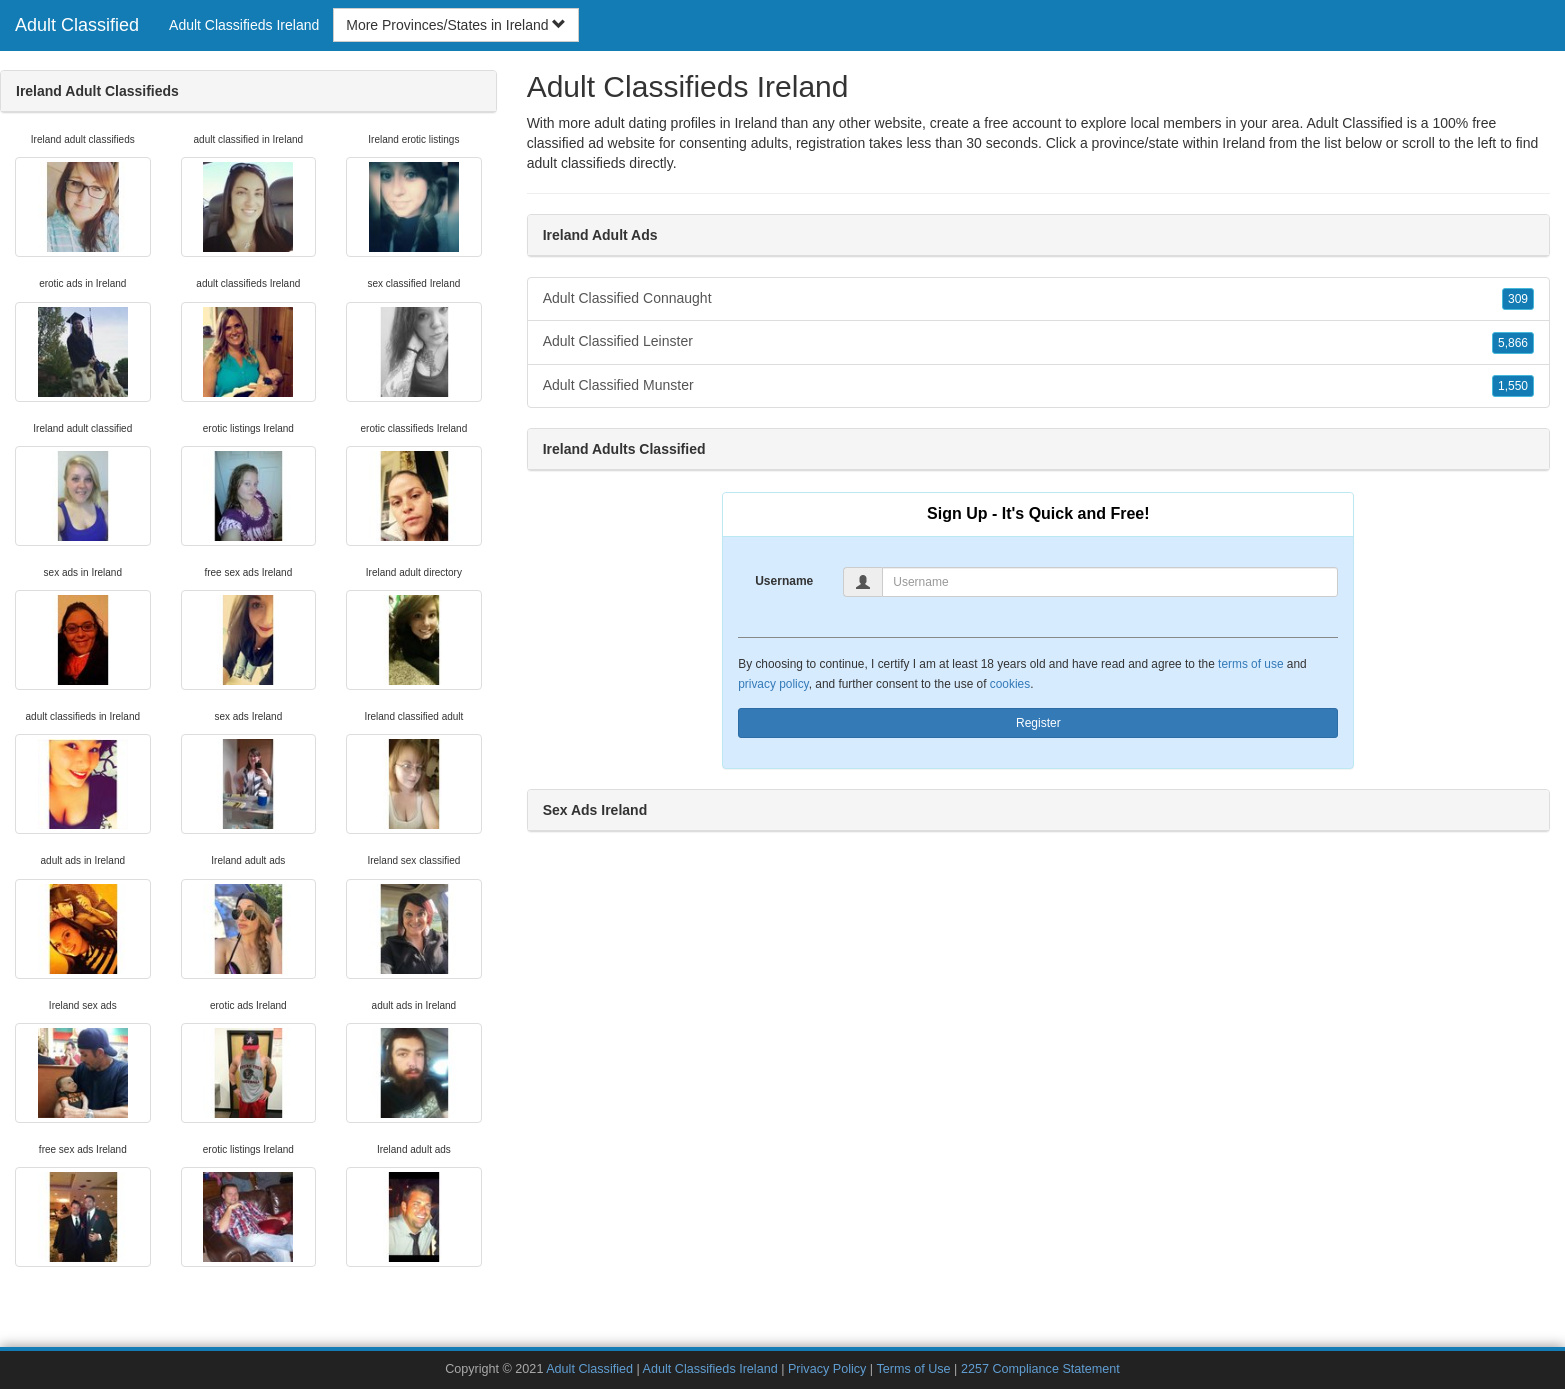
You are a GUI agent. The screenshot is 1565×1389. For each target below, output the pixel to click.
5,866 (1513, 343)
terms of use (1250, 664)
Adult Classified (77, 25)
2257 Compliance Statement (1040, 1369)
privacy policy (773, 684)
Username (784, 581)
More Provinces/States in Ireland (456, 25)
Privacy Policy (827, 1369)
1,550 (1513, 386)
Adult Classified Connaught (1038, 299)
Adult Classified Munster (1038, 386)
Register (1038, 723)
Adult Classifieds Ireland (244, 25)
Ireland (1243, 143)
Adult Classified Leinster (1038, 342)
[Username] (1110, 582)
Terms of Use (913, 1369)
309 (1518, 299)
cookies (1010, 684)
